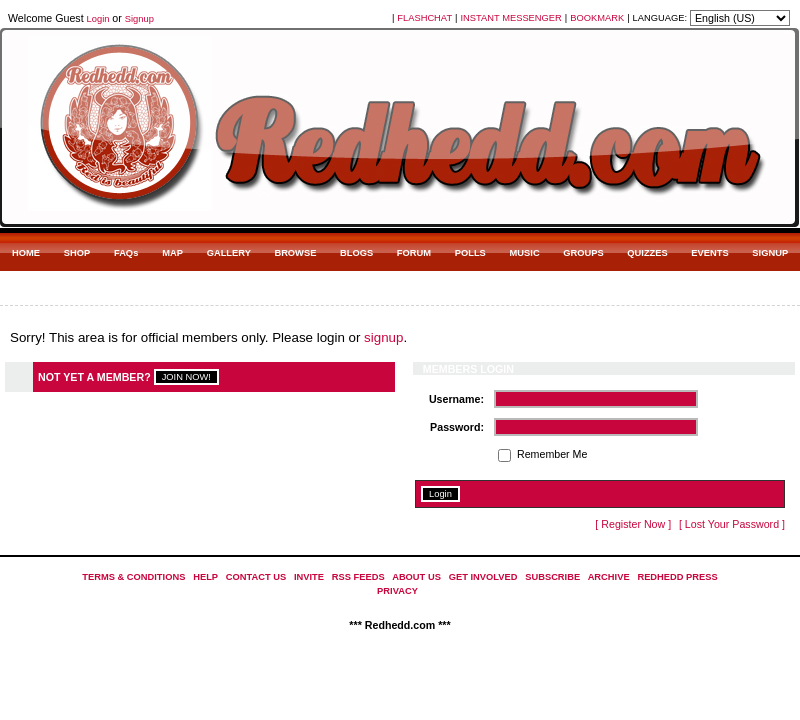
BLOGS (356, 253)
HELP (205, 577)
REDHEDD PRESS (677, 577)
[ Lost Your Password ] (732, 524)
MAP (172, 253)
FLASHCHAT (424, 18)
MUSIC (525, 253)
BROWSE (295, 253)
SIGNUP (770, 253)
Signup (139, 19)
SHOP (77, 253)
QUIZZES (647, 253)
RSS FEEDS (358, 577)
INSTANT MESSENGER (511, 18)
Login (98, 19)
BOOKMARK (597, 18)
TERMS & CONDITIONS (133, 577)
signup (383, 337)
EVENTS (709, 253)
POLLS (470, 253)
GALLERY (229, 253)
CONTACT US (256, 577)
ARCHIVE (609, 577)
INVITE (309, 577)
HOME (26, 253)
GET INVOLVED (483, 577)
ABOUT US (416, 577)
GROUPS (583, 253)
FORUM (414, 253)
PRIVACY (397, 591)
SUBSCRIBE (552, 577)
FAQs (126, 253)
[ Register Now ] (633, 524)
